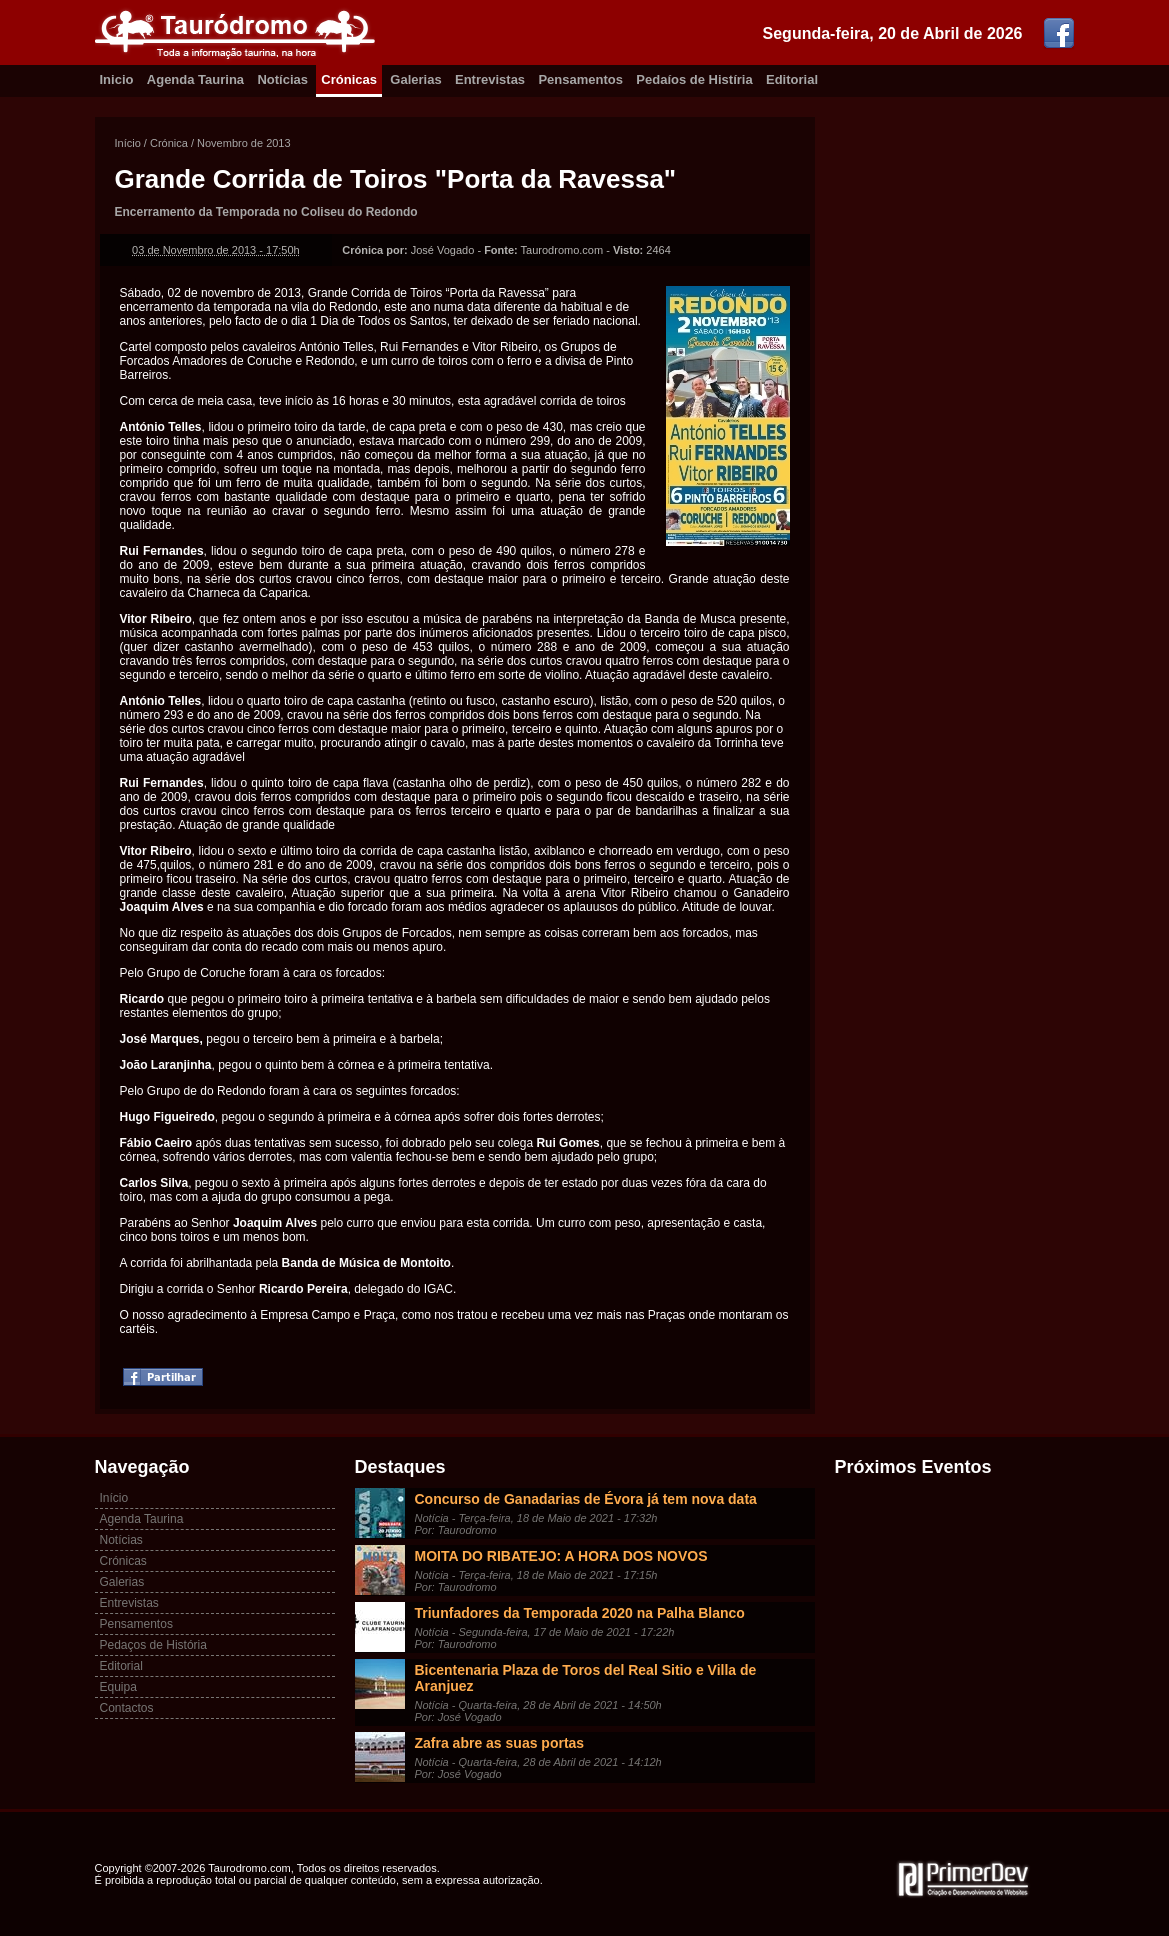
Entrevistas (490, 79)
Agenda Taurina (195, 79)
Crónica (169, 143)
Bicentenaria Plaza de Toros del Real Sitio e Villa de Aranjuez (586, 1678)
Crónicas (349, 79)
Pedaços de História (153, 1645)
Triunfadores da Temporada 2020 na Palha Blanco (580, 1613)
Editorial (792, 79)
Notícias (282, 79)
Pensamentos (580, 79)
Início (128, 143)
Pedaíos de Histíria (694, 79)
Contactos (127, 1708)
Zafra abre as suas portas (500, 1743)
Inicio (117, 79)
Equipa (118, 1687)
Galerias (415, 79)
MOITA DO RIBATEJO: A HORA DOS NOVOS (561, 1556)
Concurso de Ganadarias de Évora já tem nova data (586, 1499)
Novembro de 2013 (244, 143)
